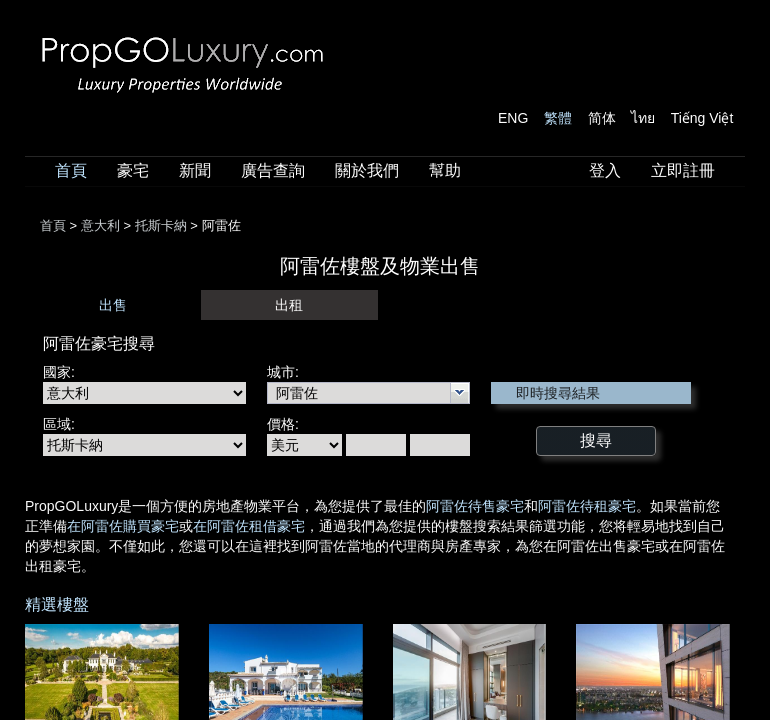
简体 (602, 118)
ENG (513, 118)
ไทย (643, 118)
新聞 (195, 170)
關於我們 (367, 170)
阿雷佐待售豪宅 (475, 506)
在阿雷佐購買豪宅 (123, 526)
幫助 (445, 170)
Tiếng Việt (702, 118)
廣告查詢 (273, 170)
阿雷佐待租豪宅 (587, 506)
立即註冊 (683, 170)
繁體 (558, 118)
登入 (605, 170)
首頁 (71, 170)
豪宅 (133, 170)
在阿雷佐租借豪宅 (249, 526)
